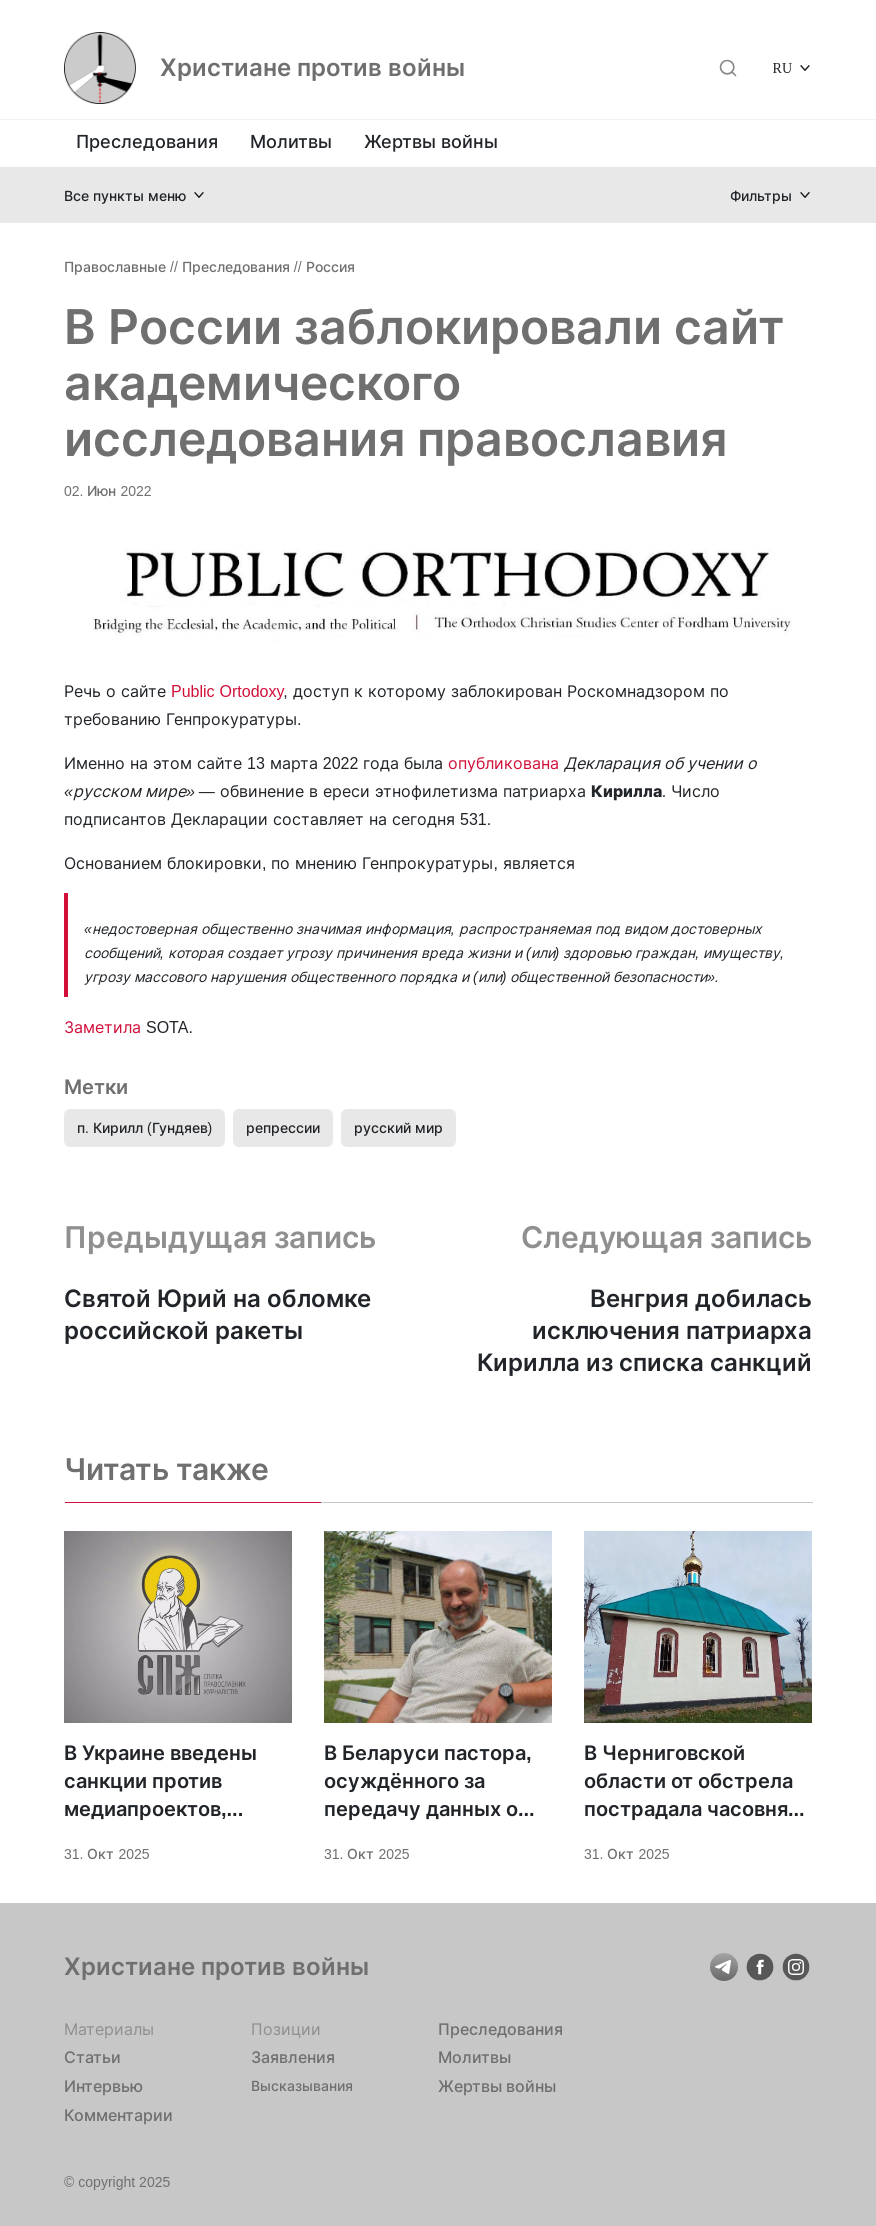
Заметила (102, 1027)
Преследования (147, 141)
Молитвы (291, 141)
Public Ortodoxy (227, 691)
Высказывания (302, 2085)
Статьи (92, 2057)
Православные (115, 266)
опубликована (503, 763)
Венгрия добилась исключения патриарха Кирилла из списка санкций (644, 1330)
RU (782, 67)
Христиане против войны (312, 68)
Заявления (293, 2057)
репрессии (283, 1127)
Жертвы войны (431, 141)
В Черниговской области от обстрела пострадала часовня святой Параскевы (688, 1782)
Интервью (103, 2086)
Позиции (286, 2029)
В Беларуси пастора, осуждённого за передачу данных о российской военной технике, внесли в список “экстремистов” (428, 1782)
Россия (330, 266)
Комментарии (118, 2115)
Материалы (109, 2029)
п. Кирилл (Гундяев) (144, 1127)
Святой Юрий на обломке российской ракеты (217, 1314)
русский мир (398, 1127)
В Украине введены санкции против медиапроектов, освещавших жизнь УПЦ (161, 1782)
